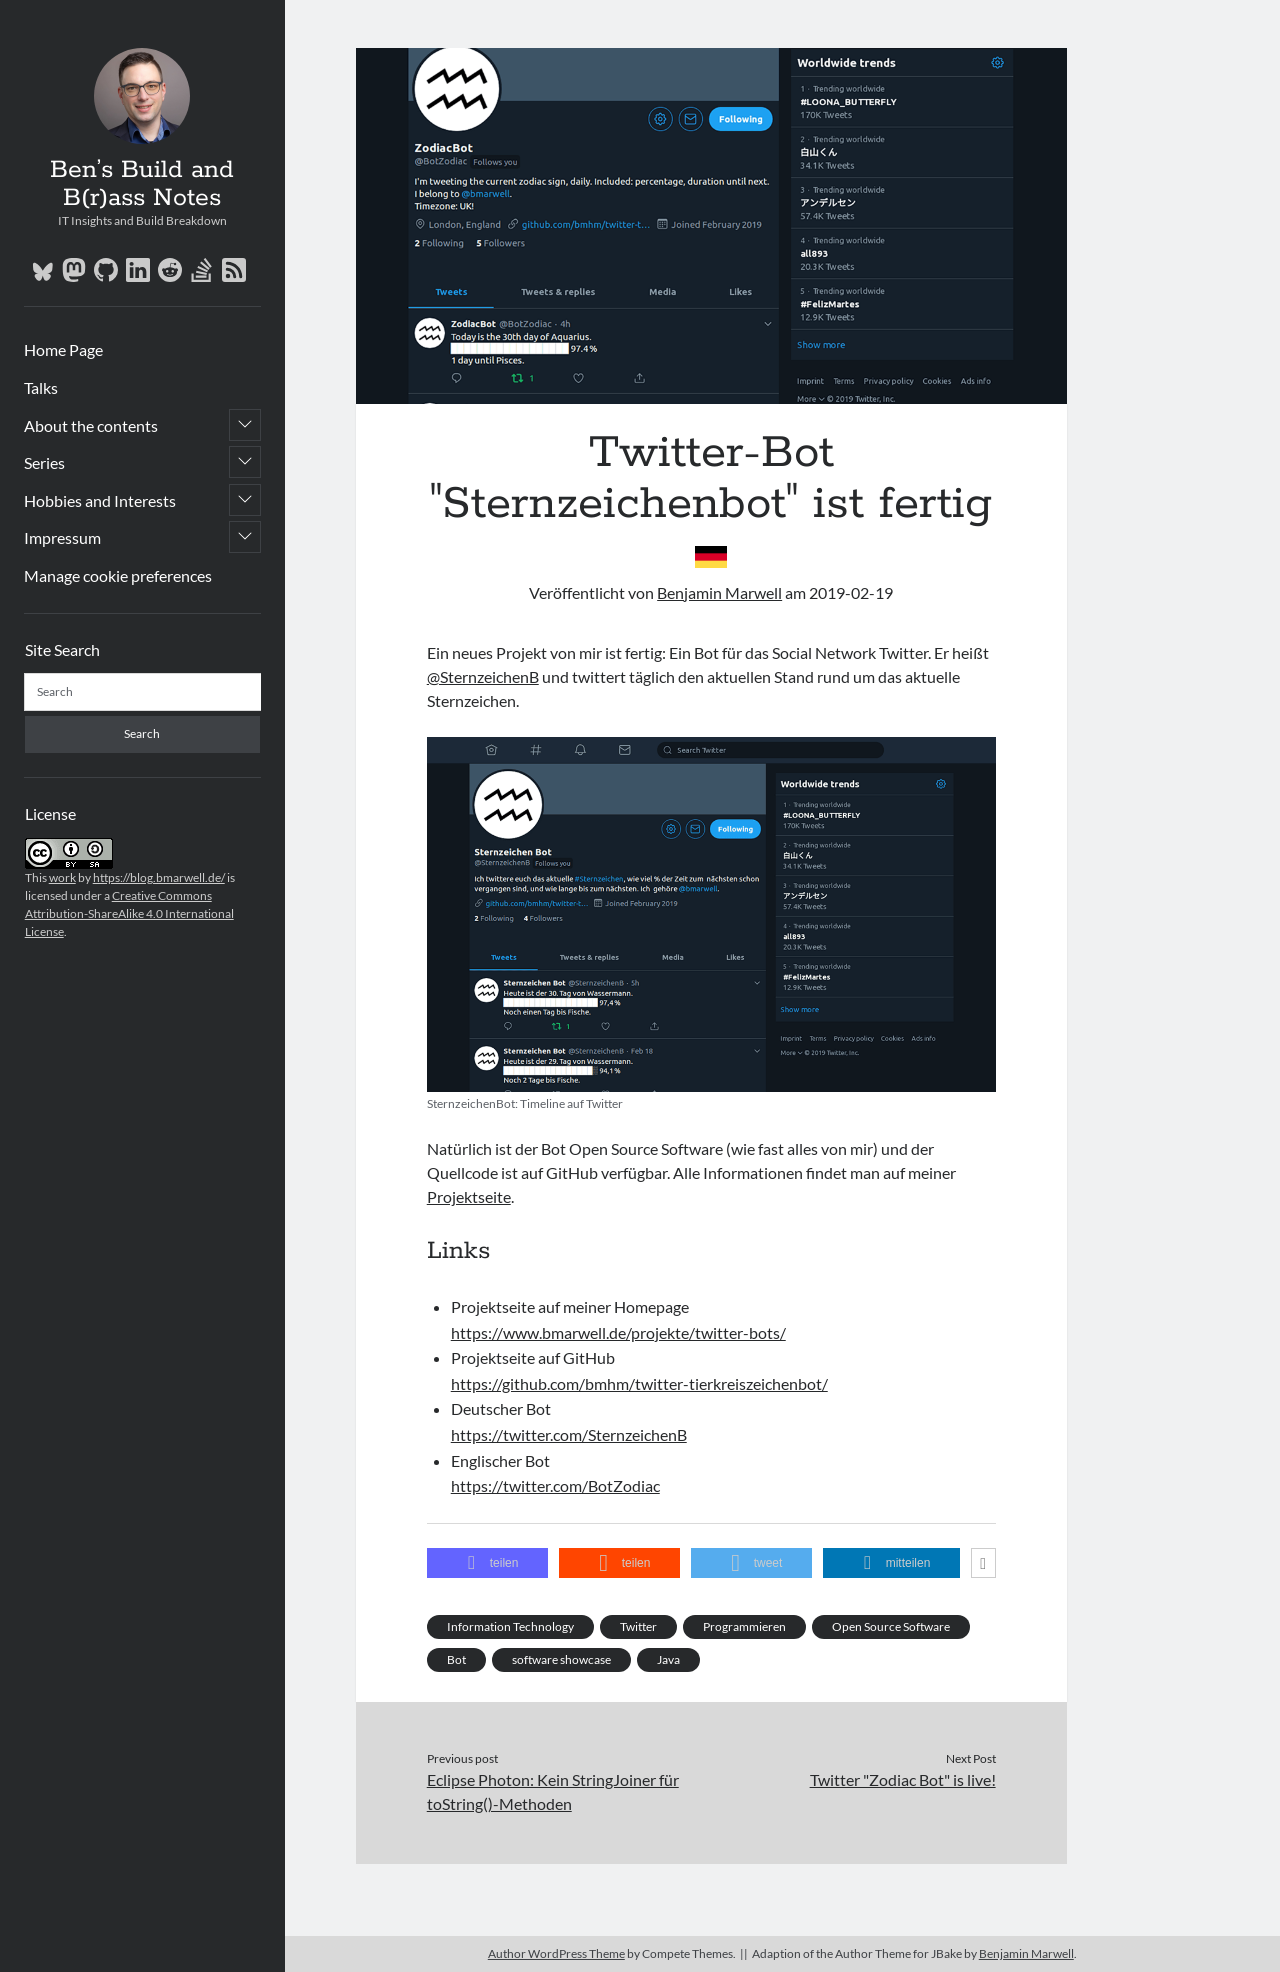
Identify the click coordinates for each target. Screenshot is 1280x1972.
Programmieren (744, 1626)
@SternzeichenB (483, 676)
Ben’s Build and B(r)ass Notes (142, 184)
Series (44, 462)
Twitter (638, 1626)
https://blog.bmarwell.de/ (159, 877)
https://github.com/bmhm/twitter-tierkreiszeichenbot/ (639, 1383)
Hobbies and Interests (100, 500)
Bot (456, 1659)
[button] (488, 1563)
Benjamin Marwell (719, 592)
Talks (41, 387)
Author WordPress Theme (556, 1953)
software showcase (561, 1659)
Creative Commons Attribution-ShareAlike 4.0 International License (129, 913)
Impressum (62, 537)
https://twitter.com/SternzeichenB (569, 1434)
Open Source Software (891, 1626)
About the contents (91, 425)
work (62, 877)
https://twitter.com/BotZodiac (555, 1485)
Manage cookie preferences (118, 575)
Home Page (63, 349)
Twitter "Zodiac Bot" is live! (903, 1779)
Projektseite (469, 1196)
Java (668, 1659)
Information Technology (510, 1626)
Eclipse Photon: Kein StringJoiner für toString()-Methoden (553, 1791)
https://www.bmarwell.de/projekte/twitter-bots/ (618, 1332)
